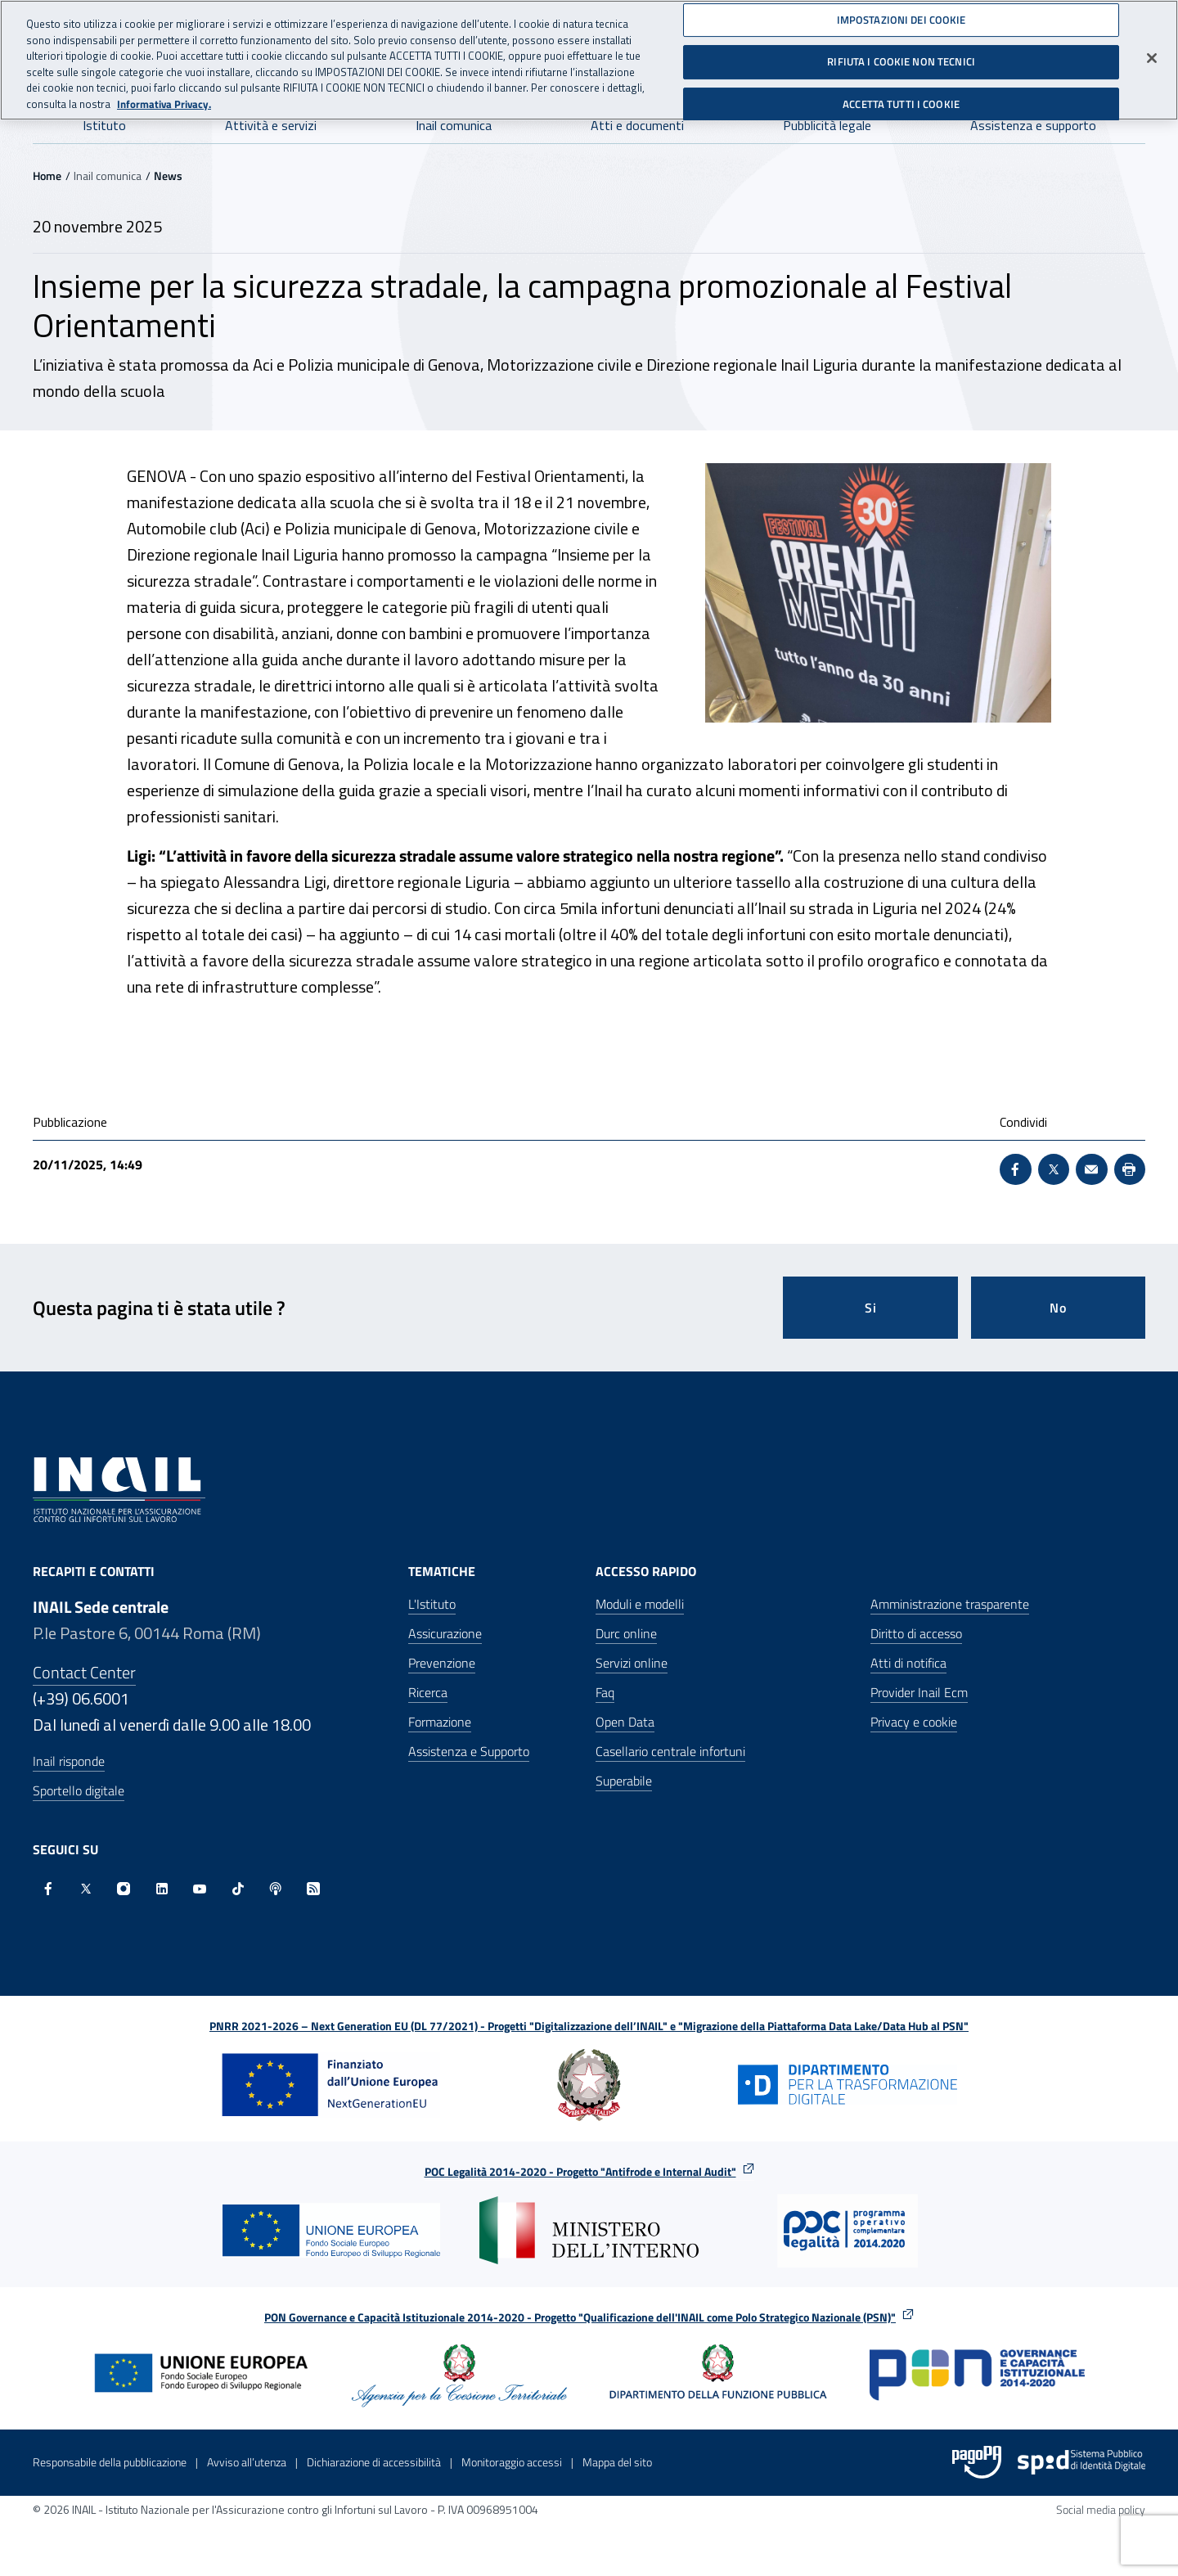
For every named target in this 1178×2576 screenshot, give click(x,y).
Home (47, 175)
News (168, 175)
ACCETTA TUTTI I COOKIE (901, 97)
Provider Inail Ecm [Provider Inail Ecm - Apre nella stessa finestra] (919, 1692)
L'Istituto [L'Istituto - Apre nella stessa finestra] (432, 1604)
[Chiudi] (1152, 51)
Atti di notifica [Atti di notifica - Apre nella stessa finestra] (908, 1663)
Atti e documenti (637, 125)
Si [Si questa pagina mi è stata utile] (871, 1307)
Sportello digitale (78, 1790)
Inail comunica (454, 125)
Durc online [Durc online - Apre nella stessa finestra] (626, 1633)
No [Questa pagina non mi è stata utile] (1058, 1307)
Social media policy (1100, 2509)
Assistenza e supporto (1033, 125)
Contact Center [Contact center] (84, 1672)
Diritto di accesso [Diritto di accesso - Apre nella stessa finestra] (916, 1633)
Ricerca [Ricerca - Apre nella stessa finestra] (427, 1692)
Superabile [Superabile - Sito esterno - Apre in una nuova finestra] (624, 1780)
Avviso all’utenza (246, 2461)
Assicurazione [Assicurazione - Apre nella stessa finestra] (445, 1633)
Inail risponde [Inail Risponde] (69, 1761)
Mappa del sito (617, 2461)
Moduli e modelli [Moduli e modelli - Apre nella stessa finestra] (640, 1604)
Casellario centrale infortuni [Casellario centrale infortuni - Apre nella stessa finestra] (670, 1751)
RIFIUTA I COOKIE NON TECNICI (901, 55)
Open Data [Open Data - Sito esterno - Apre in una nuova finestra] (625, 1722)
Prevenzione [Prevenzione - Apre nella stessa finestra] (441, 1663)
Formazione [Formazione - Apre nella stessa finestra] (439, 1722)
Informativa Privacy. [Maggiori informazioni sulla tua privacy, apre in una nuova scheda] (164, 97)
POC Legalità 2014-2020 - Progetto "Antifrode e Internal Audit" (580, 2171)
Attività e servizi (271, 125)
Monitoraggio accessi (511, 2461)
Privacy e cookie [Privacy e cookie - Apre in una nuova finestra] (913, 1722)
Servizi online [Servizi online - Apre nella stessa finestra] (632, 1663)
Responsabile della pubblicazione (110, 2461)
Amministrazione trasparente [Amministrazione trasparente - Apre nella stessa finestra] (949, 1604)
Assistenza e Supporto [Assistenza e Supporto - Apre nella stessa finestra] (468, 1751)
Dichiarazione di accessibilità (374, 2461)
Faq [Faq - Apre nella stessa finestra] (605, 1692)
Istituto (104, 125)
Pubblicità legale (827, 125)
